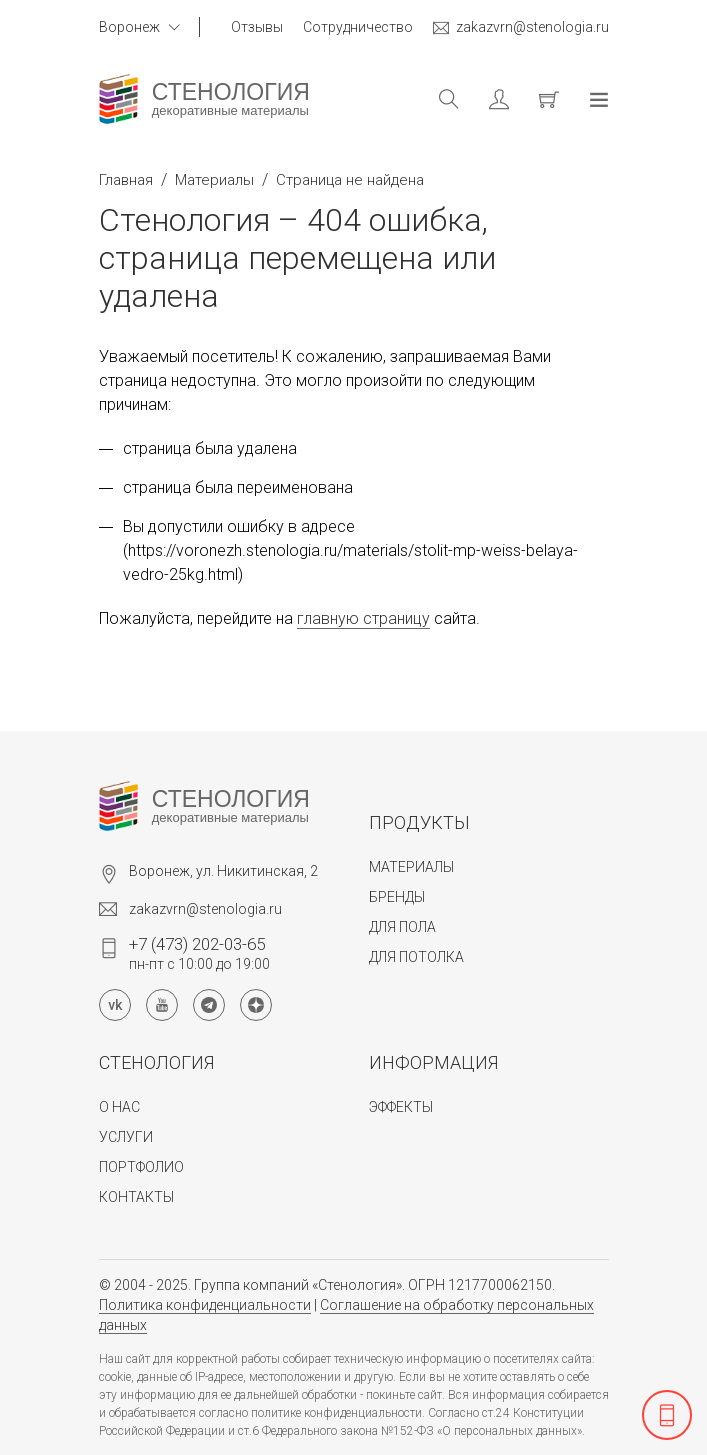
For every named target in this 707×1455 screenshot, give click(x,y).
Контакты (136, 1197)
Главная (126, 180)
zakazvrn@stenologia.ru (521, 27)
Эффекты (401, 1107)
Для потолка (416, 957)
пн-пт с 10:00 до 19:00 (199, 953)
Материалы (214, 180)
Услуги (126, 1137)
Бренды (397, 897)
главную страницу (363, 618)
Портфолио (141, 1167)
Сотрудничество (358, 27)
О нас (119, 1107)
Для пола (402, 927)
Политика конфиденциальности (205, 1305)
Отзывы (257, 27)
